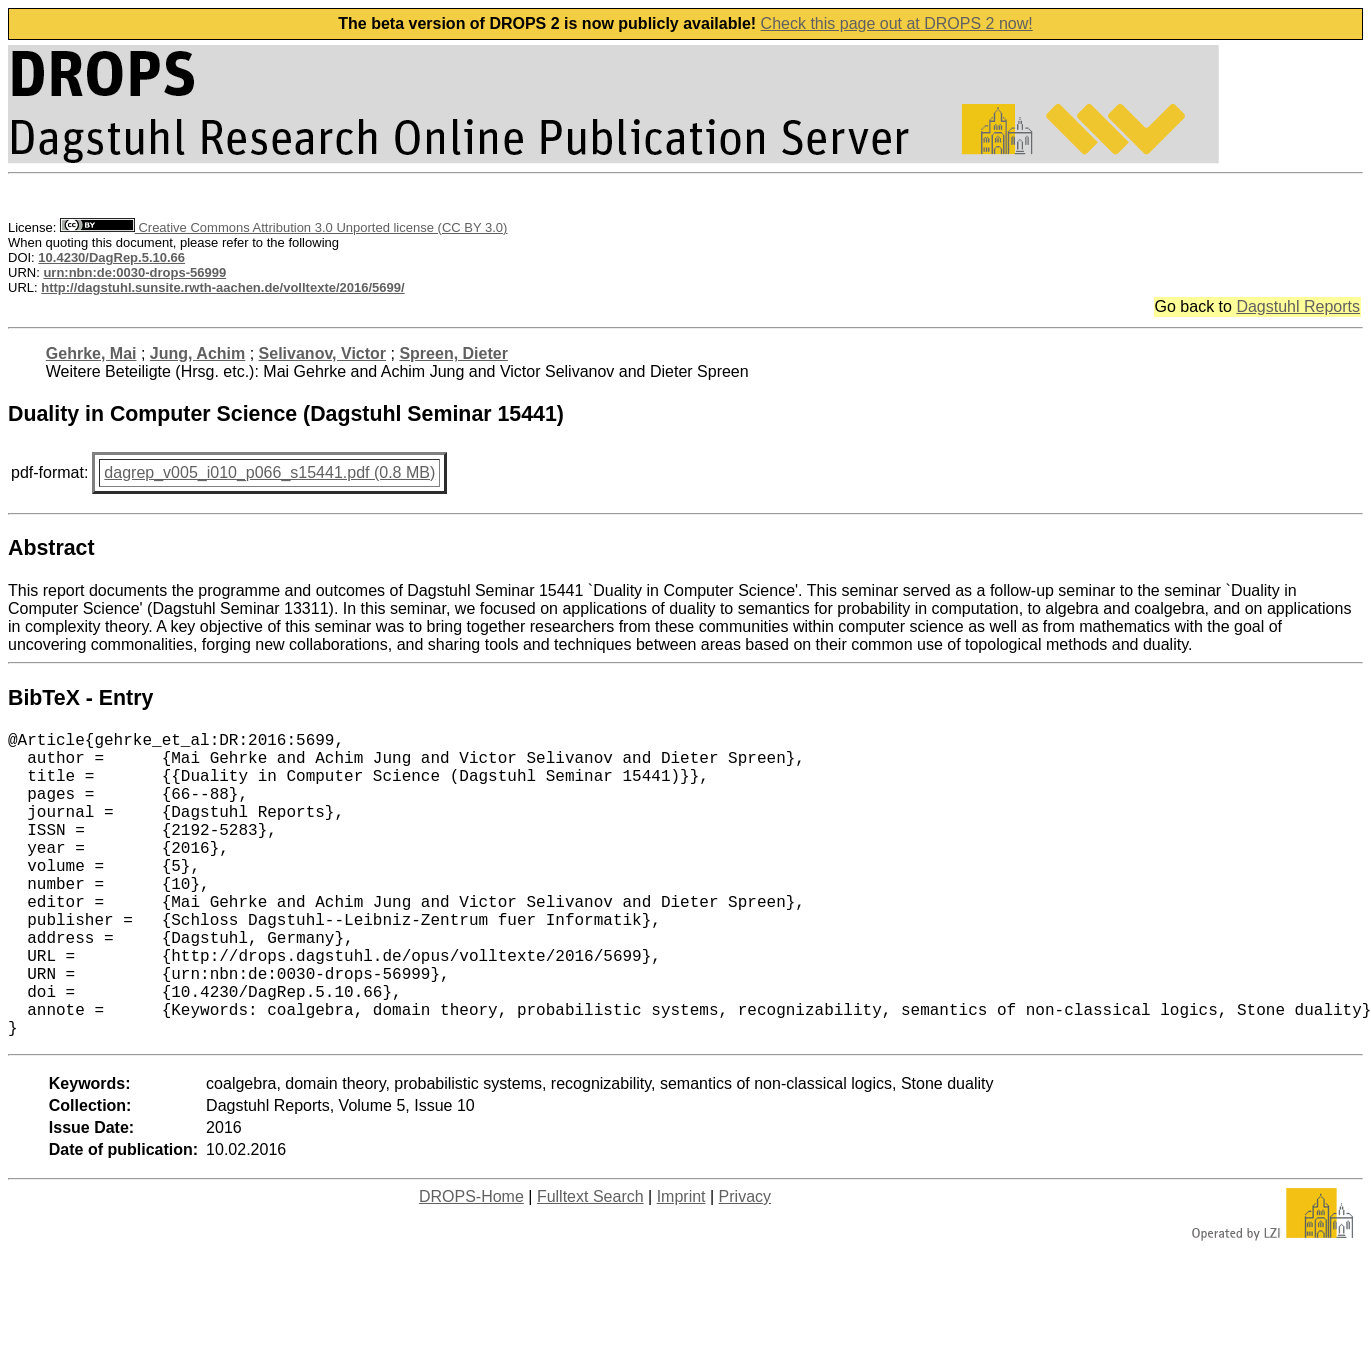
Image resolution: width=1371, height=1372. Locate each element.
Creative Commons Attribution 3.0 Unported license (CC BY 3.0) (283, 227)
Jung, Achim (197, 353)
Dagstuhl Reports (1298, 306)
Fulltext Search (590, 1264)
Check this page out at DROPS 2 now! (897, 23)
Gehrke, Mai (91, 353)
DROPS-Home (471, 1264)
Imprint (681, 1264)
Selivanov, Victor (322, 353)
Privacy (745, 1264)
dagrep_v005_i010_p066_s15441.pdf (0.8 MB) (269, 472)
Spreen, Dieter (453, 353)
